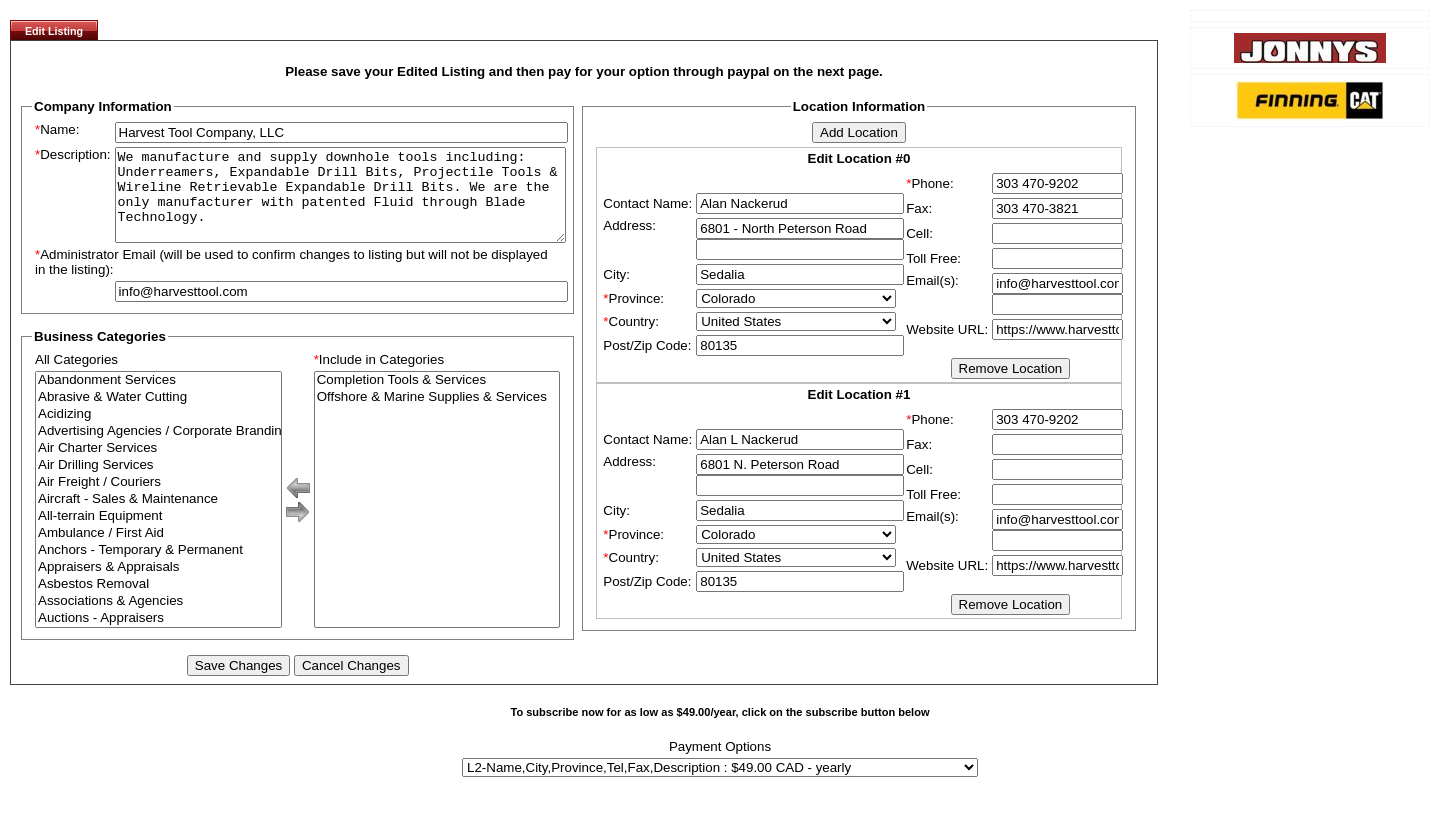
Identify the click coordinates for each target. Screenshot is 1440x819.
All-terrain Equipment (158, 534)
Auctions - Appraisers (158, 636)
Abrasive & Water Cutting (158, 415)
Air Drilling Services (158, 483)
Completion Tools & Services (437, 398)
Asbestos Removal (158, 602)
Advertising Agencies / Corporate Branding (158, 449)
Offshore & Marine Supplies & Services (437, 415)
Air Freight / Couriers (158, 500)
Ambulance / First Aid (158, 551)
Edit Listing (54, 31)
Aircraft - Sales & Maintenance (158, 517)
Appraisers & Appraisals (158, 585)
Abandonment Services (158, 398)
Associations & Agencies (158, 619)
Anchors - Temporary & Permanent (158, 568)
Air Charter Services (158, 466)
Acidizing (158, 432)
